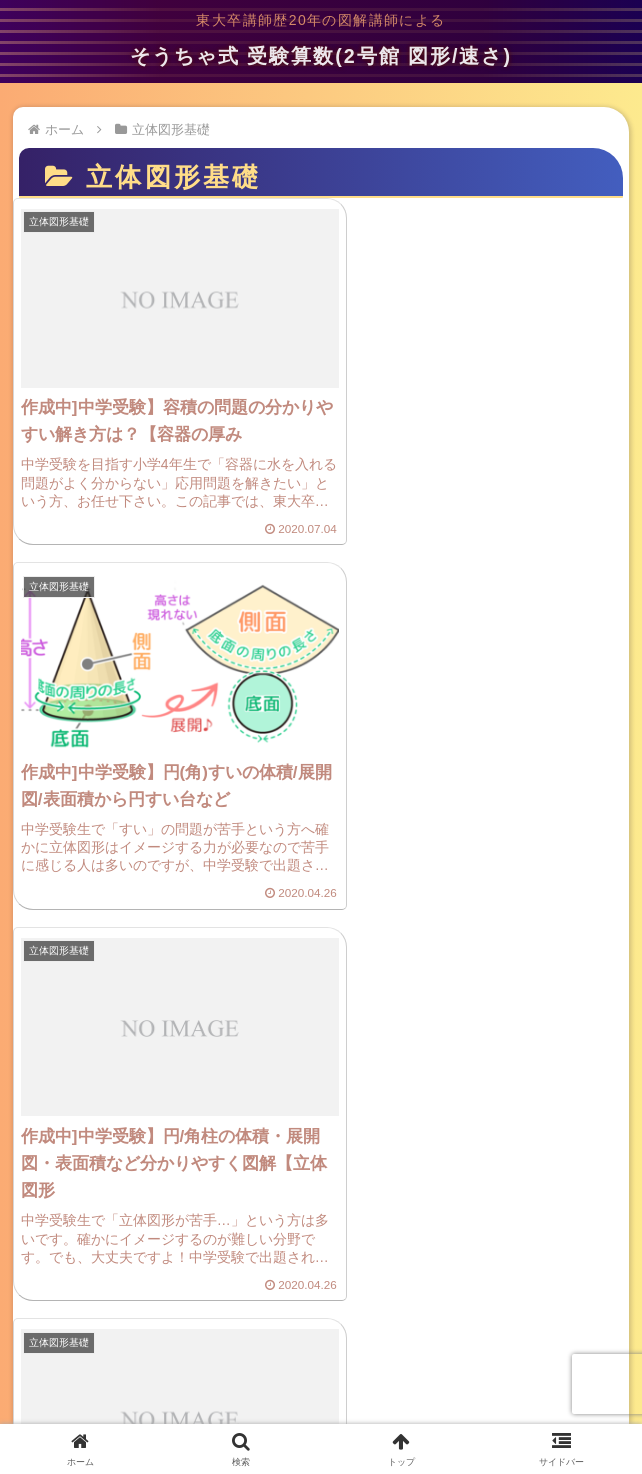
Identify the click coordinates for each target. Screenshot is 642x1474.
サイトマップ (321, 1393)
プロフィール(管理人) (534, 1354)
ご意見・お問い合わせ (321, 1354)
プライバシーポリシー (107, 1354)
